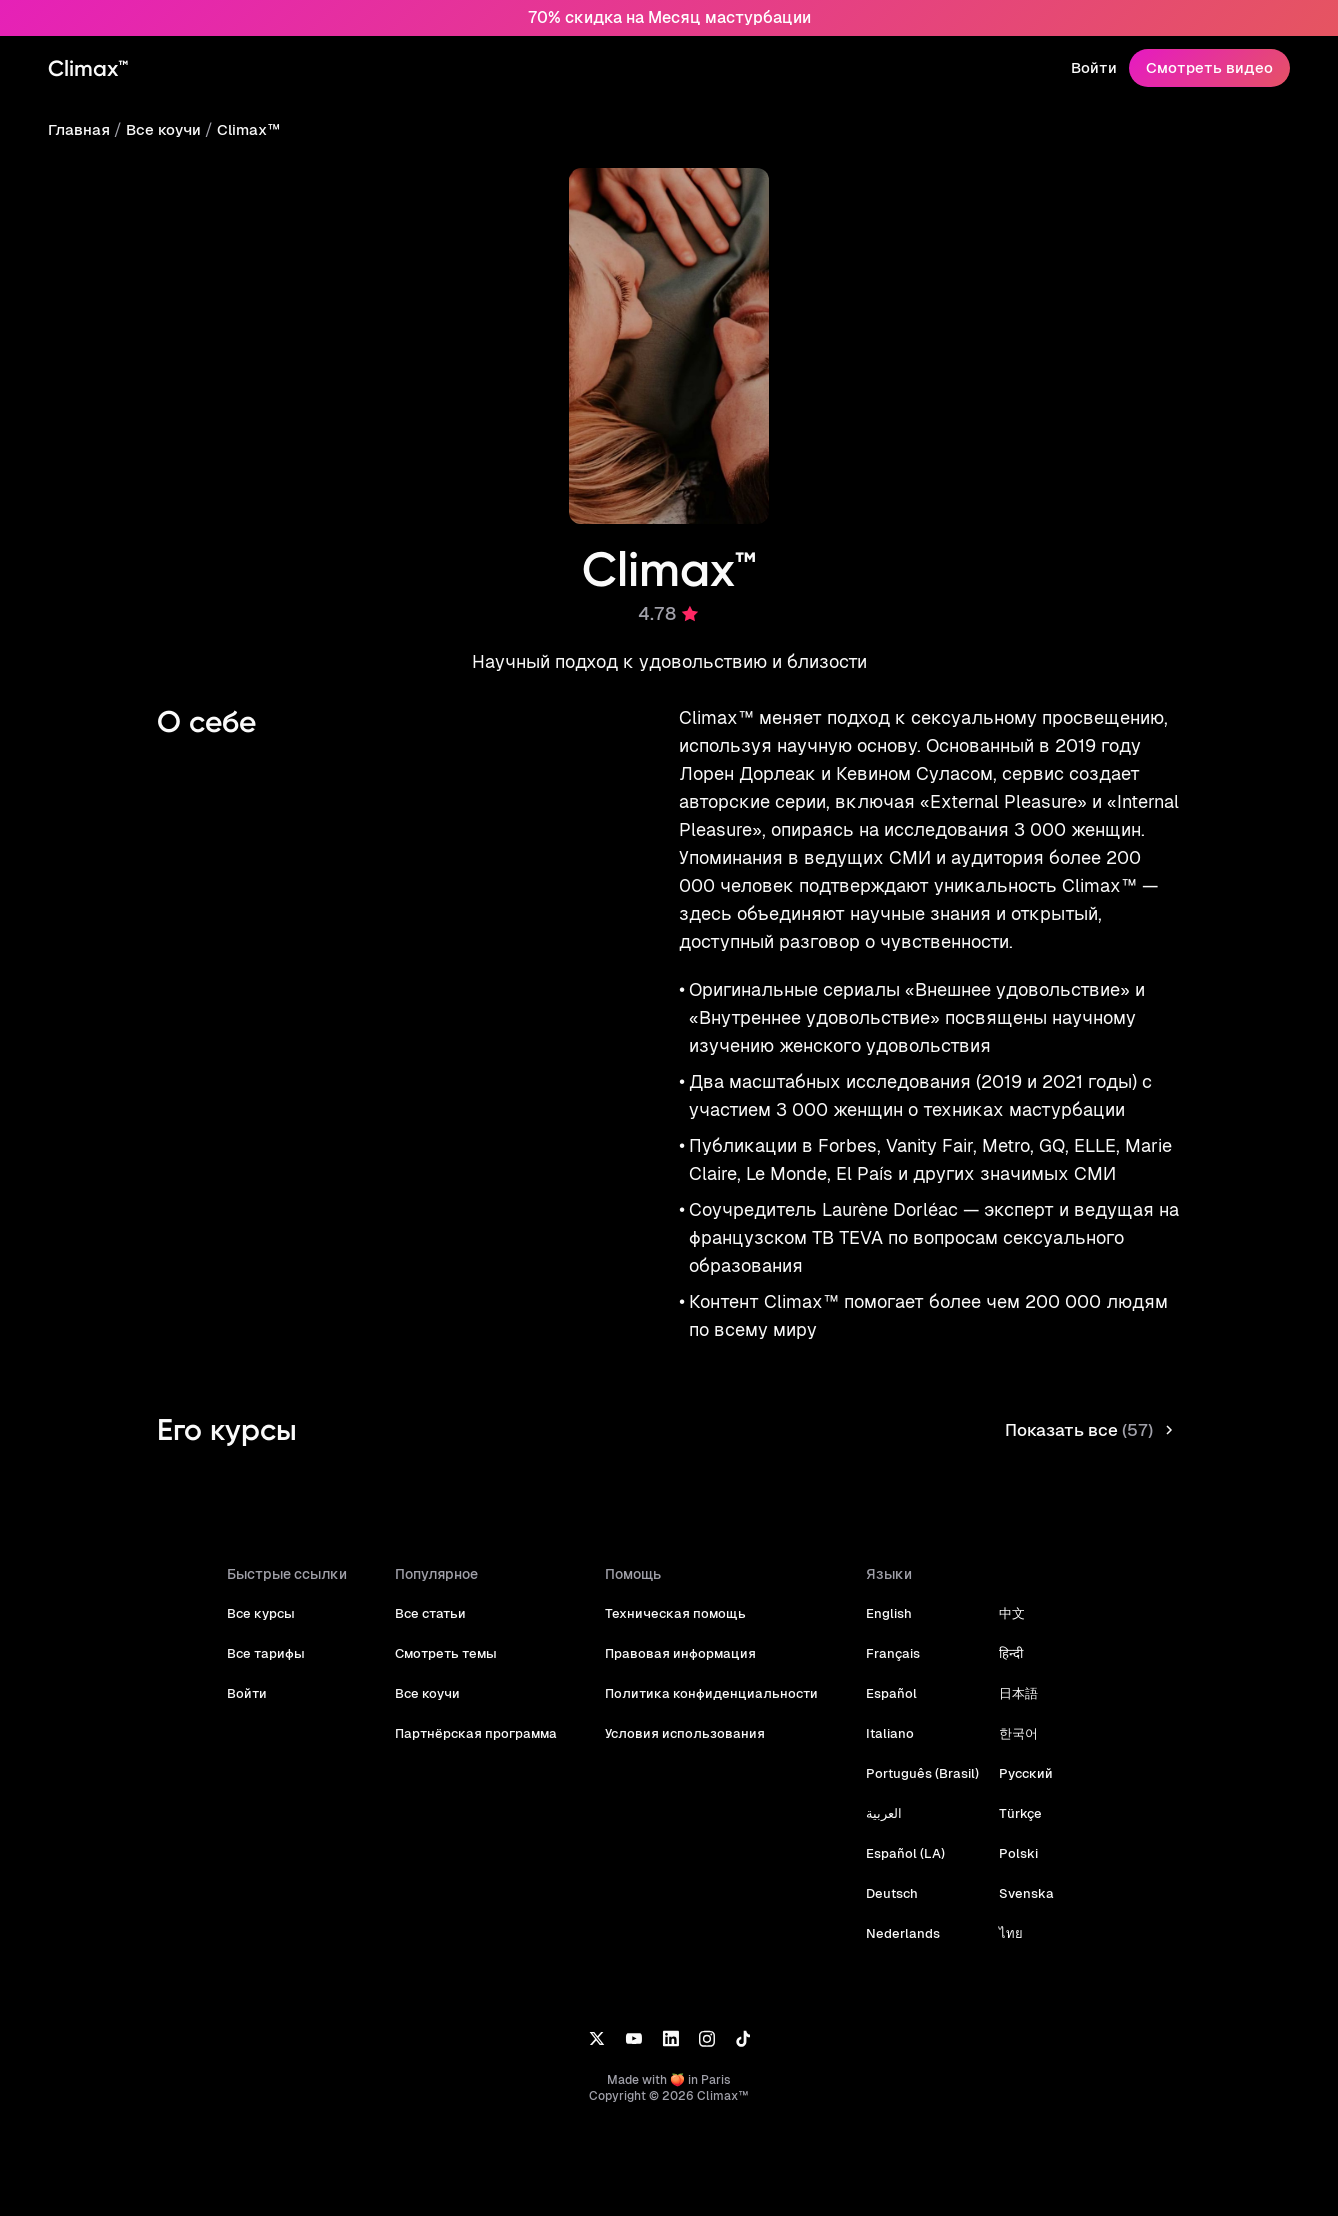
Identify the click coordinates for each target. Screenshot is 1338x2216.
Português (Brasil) (916, 1773)
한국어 (1009, 1733)
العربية (880, 1813)
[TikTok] (743, 2038)
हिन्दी (1002, 1653)
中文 (1003, 1613)
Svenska (1016, 1893)
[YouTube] (633, 2038)
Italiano (884, 1733)
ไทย (1002, 1933)
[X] (596, 2038)
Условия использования (688, 1733)
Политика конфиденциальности (712, 1693)
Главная (78, 129)
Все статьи (442, 1613)
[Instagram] (707, 2038)
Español (886, 1693)
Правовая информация (684, 1653)
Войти (1102, 67)
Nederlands (897, 1933)
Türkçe (1010, 1813)
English (884, 1613)
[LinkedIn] (670, 2038)
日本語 (1009, 1693)
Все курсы (273, 1613)
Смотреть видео (1213, 67)
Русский (1016, 1773)
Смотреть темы (457, 1653)
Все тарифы (277, 1653)
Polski (1008, 1853)
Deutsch (887, 1893)
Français (888, 1653)
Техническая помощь (678, 1613)
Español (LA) (900, 1853)
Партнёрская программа (485, 1733)
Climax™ (245, 129)
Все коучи (162, 129)
